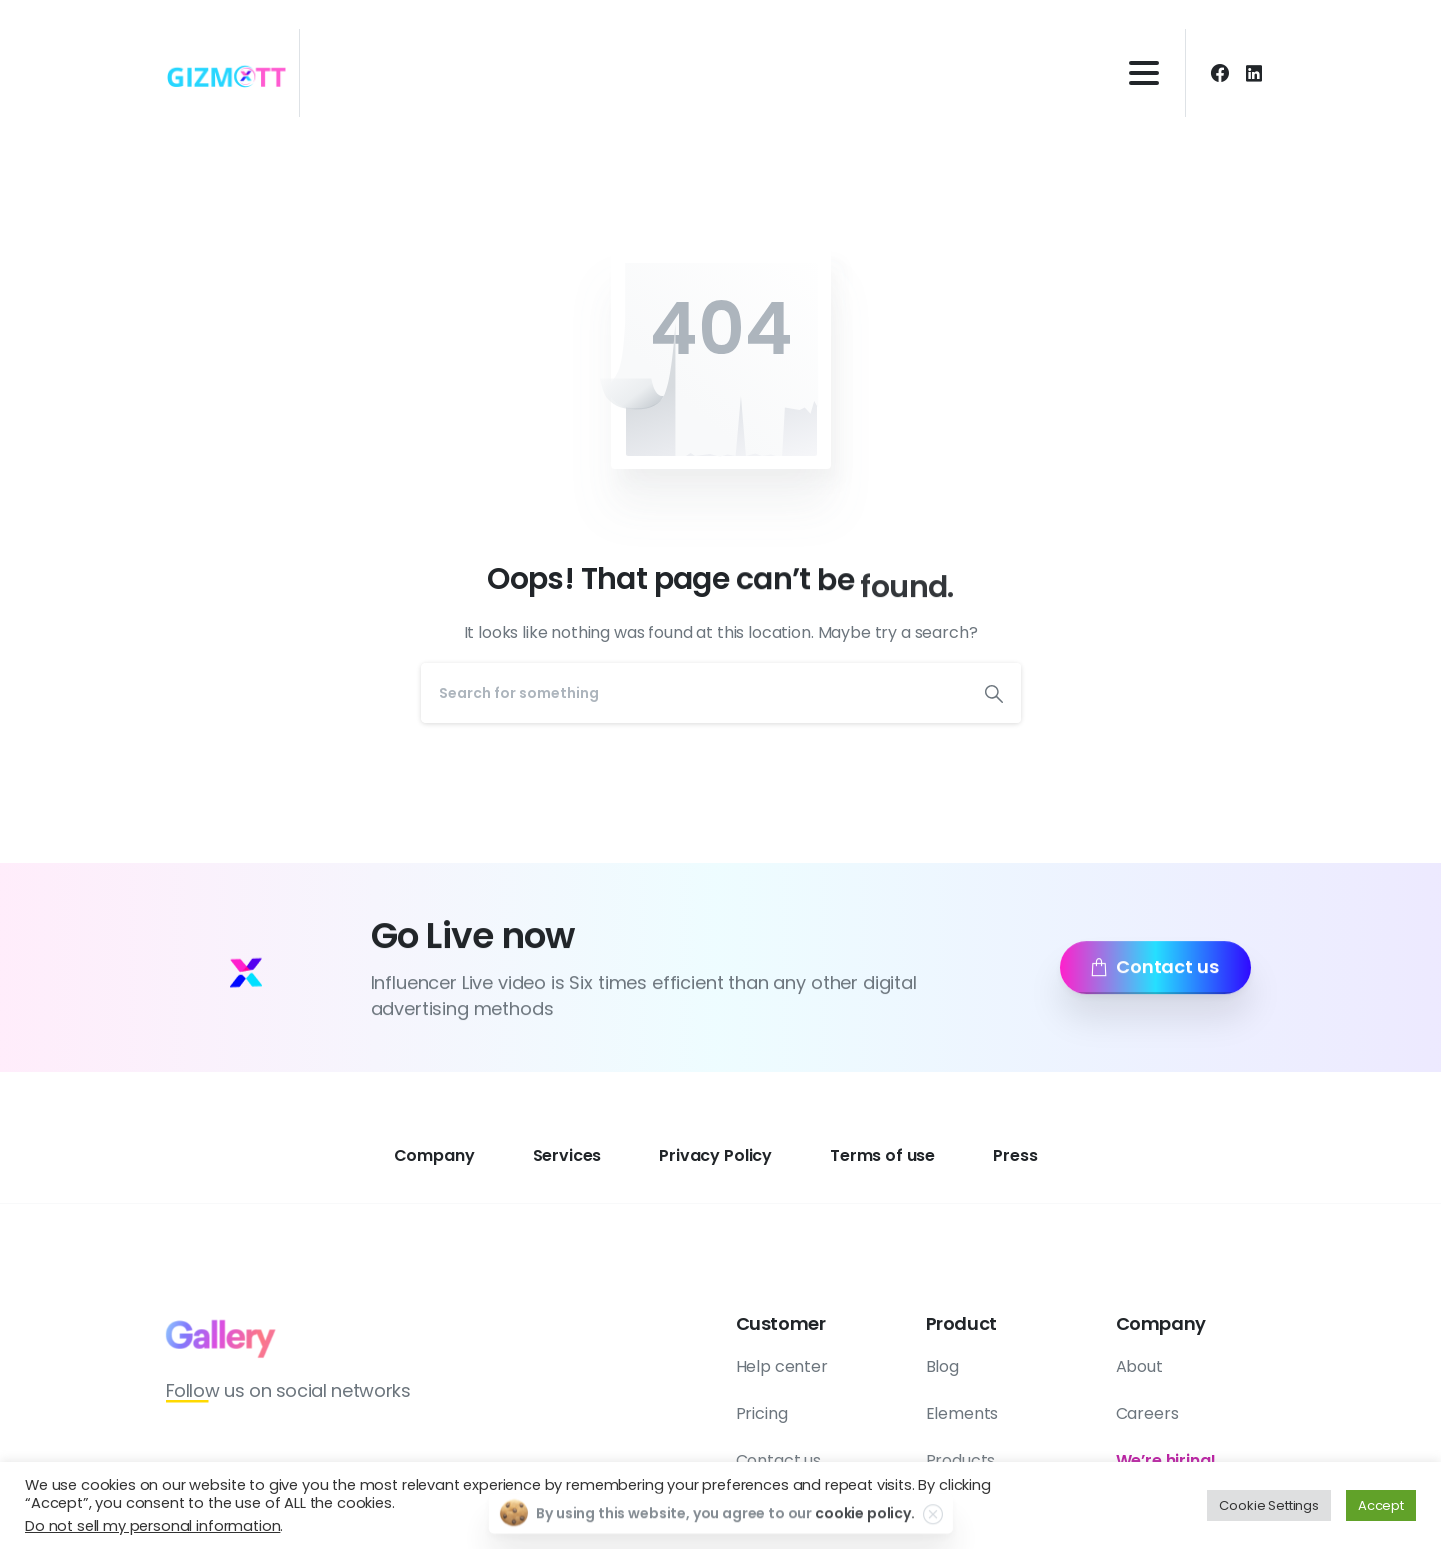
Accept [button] (1381, 1505)
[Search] (694, 693)
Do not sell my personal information (152, 1526)
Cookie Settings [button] (1269, 1505)
